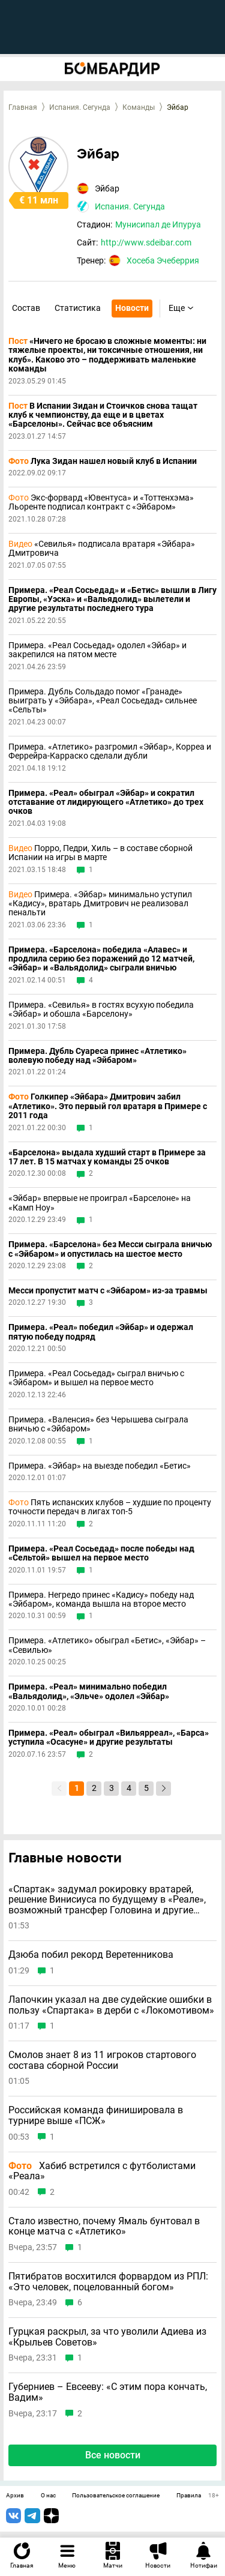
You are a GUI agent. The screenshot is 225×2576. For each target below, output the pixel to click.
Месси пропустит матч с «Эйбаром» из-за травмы (108, 1290)
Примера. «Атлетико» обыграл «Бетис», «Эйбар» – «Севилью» (107, 1645)
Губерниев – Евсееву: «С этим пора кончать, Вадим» (107, 2392)
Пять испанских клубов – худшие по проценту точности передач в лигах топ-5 (109, 1507)
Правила (188, 2496)
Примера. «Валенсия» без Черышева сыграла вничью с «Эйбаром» (98, 1424)
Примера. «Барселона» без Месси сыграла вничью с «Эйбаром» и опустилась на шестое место (110, 1249)
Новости (132, 308)
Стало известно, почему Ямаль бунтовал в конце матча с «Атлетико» (104, 2226)
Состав (26, 308)
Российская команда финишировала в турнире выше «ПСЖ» (95, 2115)
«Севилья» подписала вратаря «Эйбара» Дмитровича (101, 549)
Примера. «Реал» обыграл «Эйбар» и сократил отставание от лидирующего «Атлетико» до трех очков (105, 802)
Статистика (78, 308)
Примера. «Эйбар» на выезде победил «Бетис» (99, 1465)
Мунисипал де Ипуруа (158, 224)
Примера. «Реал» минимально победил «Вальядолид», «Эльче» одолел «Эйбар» (88, 1691)
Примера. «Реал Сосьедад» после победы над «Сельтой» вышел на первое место (101, 1553)
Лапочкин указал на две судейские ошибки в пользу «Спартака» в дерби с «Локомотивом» (111, 2004)
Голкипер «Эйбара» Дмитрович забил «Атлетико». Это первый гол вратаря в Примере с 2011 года (107, 1106)
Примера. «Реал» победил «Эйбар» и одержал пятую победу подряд (100, 1332)
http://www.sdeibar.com (146, 242)
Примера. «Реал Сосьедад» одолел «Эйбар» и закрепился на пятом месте (97, 650)
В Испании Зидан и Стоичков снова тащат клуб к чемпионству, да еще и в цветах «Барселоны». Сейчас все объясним (102, 415)
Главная (22, 107)
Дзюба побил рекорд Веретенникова (90, 1954)
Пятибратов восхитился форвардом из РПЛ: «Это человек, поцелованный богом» (108, 2281)
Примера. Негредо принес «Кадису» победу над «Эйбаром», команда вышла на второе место (101, 1599)
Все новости (112, 2455)
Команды (138, 107)
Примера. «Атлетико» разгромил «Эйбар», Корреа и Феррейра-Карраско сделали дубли (109, 751)
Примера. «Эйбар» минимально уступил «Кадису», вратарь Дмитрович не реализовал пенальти (100, 904)
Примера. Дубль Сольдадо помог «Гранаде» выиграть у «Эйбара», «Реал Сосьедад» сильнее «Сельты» (102, 701)
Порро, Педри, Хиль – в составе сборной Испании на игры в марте (100, 853)
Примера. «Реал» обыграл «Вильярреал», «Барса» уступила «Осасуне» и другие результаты (108, 1738)
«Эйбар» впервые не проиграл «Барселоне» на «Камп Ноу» (99, 1203)
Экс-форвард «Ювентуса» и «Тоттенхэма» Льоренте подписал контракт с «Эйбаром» (101, 502)
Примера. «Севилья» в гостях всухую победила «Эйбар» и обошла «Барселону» (101, 1010)
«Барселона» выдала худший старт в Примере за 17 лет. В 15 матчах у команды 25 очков (107, 1157)
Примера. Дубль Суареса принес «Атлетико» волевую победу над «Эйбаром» (97, 1056)
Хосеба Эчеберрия (163, 260)
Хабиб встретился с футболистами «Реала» (102, 2171)
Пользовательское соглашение (116, 2496)
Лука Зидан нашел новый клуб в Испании (102, 461)
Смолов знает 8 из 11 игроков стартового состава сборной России (102, 2060)
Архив (15, 2496)
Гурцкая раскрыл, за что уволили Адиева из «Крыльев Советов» (107, 2336)
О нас (48, 2496)
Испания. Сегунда (79, 107)
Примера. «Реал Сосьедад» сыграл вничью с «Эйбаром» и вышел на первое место (96, 1378)
